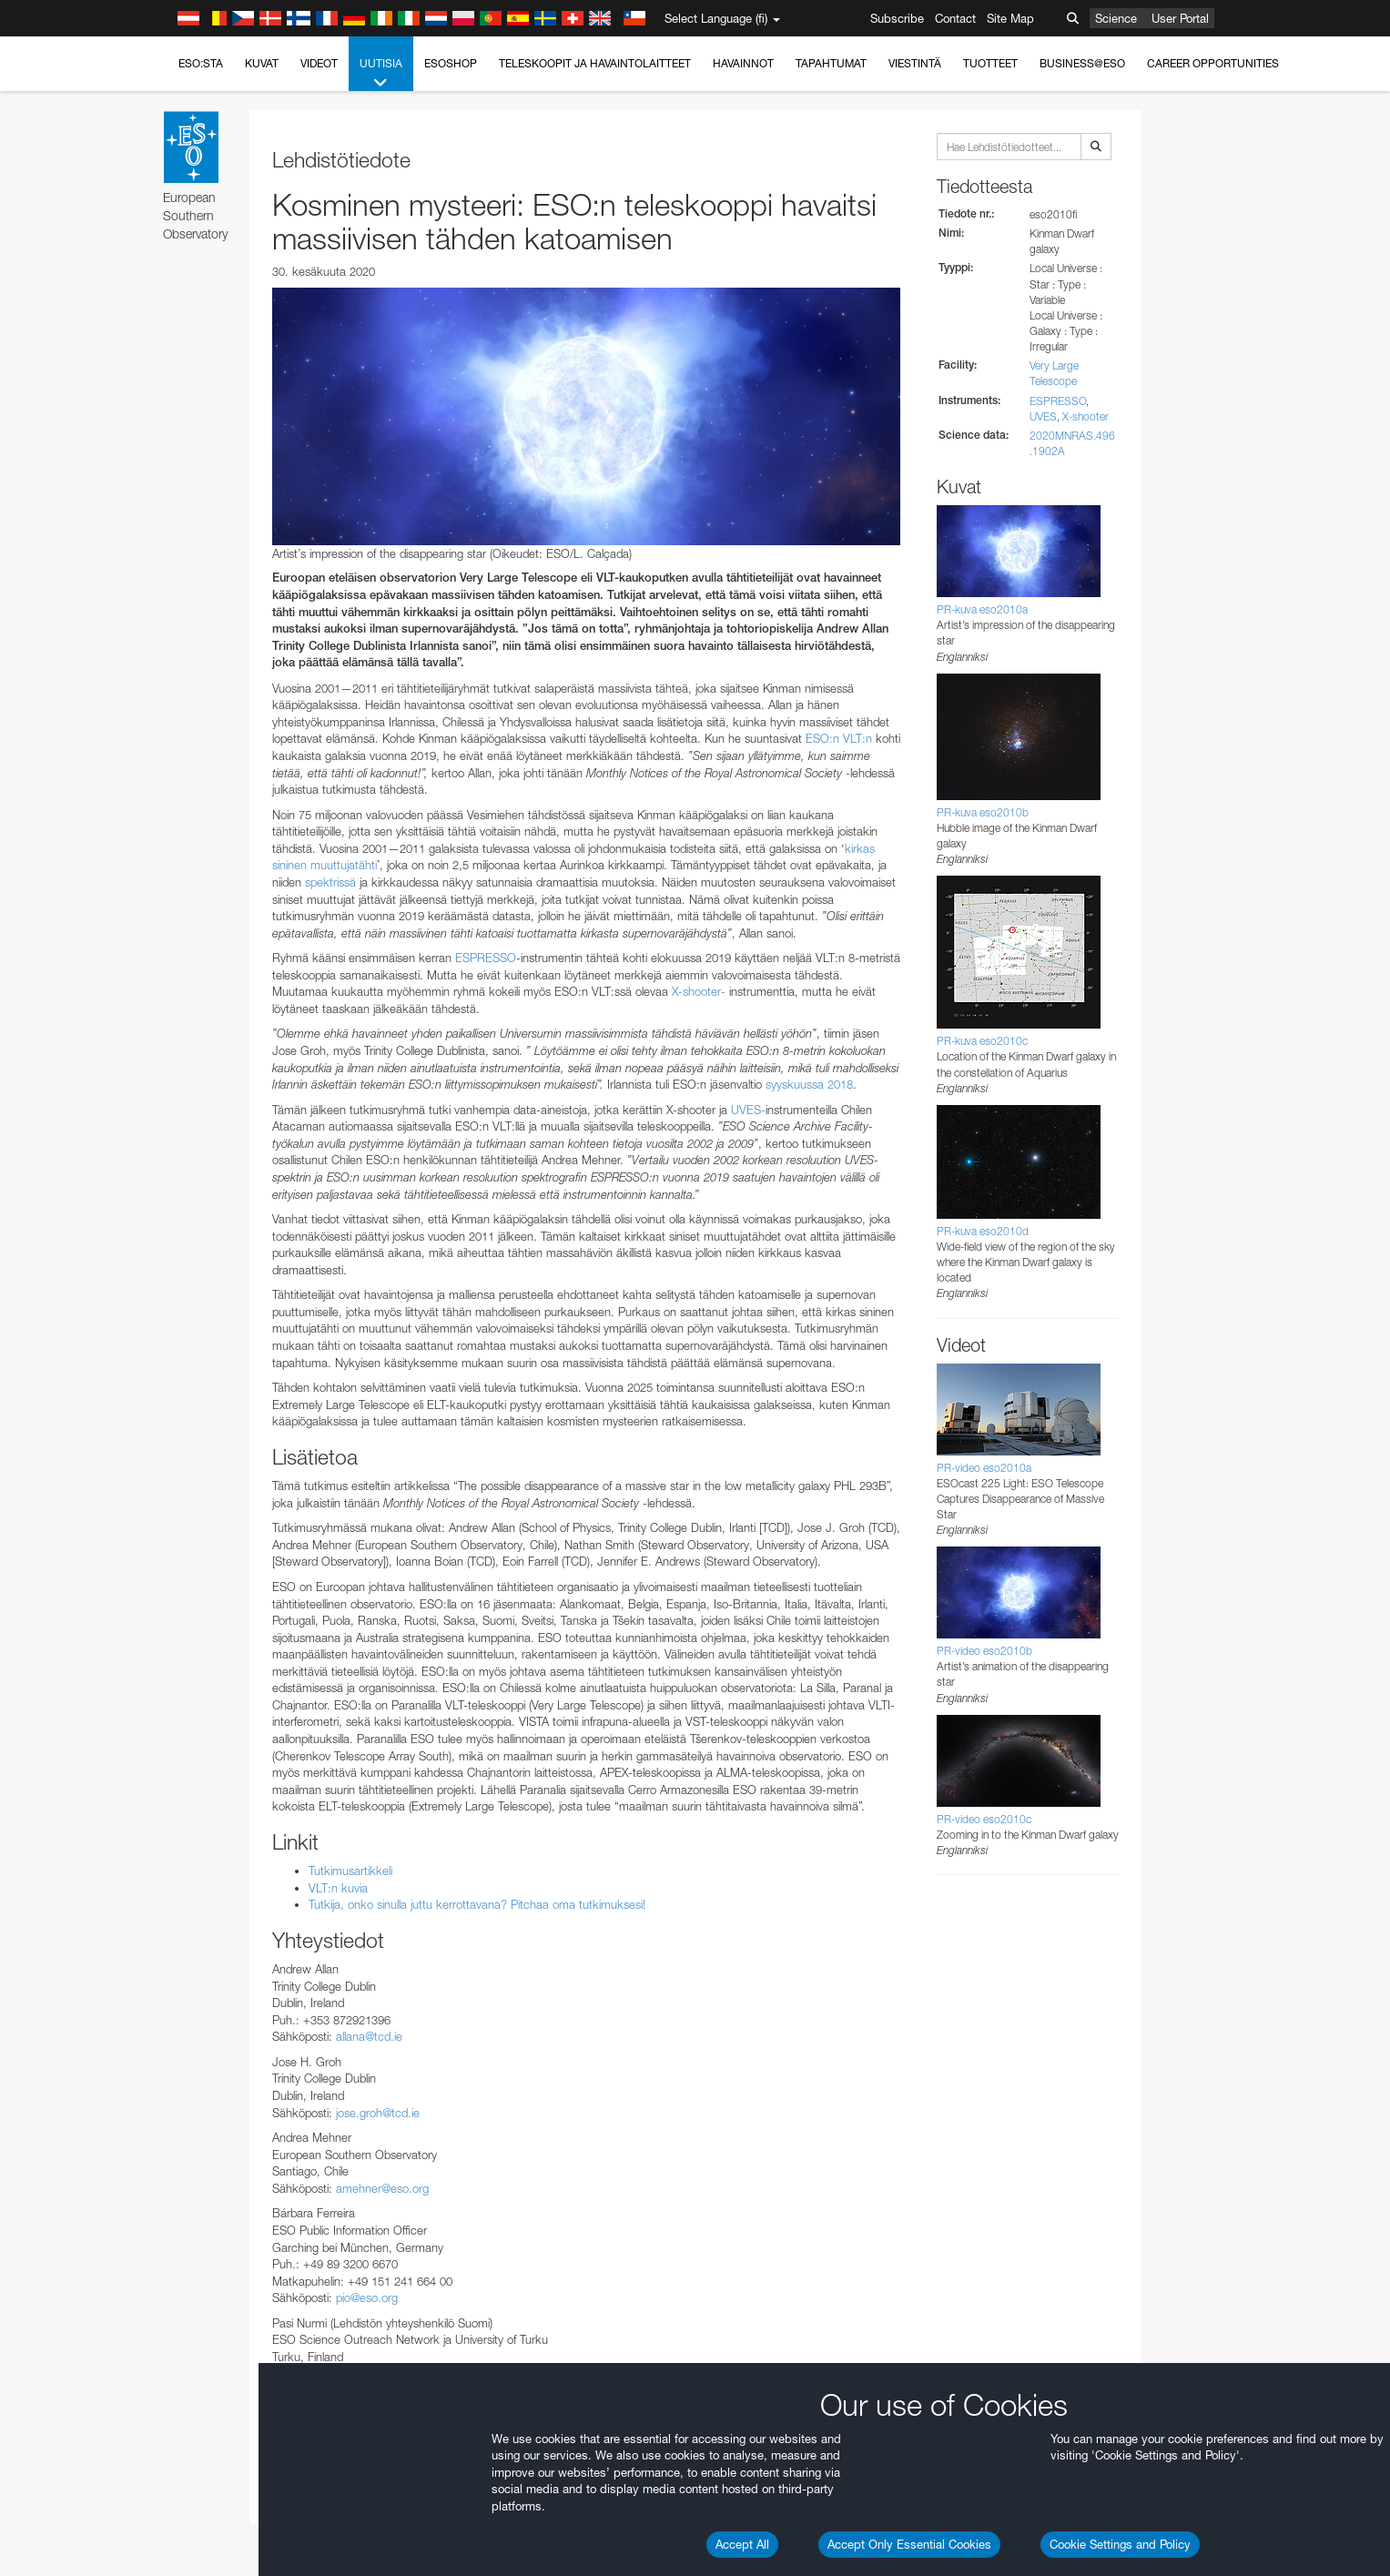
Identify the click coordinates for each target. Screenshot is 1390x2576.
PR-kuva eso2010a (982, 609)
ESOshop (450, 63)
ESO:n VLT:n (839, 738)
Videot (319, 63)
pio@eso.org (367, 2297)
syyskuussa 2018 (809, 1084)
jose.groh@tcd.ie (378, 2112)
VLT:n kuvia (338, 1888)
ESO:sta (200, 63)
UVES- (748, 1109)
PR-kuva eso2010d (983, 1231)
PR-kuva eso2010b (983, 812)
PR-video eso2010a (984, 1468)
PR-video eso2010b (984, 1651)
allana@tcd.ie (369, 2036)
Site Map (1010, 18)
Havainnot (743, 63)
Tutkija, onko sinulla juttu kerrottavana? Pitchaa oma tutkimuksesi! (477, 1904)
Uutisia (381, 73)
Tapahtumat (831, 63)
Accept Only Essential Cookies (909, 2544)
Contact (955, 18)
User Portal (1180, 18)
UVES (1043, 416)
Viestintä (914, 63)
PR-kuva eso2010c (982, 1041)
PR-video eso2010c (984, 1819)
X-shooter (1085, 416)
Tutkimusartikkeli (350, 1870)
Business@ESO (1082, 63)
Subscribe (897, 18)
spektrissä (330, 882)
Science (1116, 18)
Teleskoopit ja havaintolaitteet (595, 63)
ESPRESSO (485, 957)
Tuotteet (990, 63)
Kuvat (262, 63)
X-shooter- (698, 991)
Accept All (742, 2544)
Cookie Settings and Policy (1120, 2544)
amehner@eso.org (382, 2188)
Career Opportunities (1213, 63)
